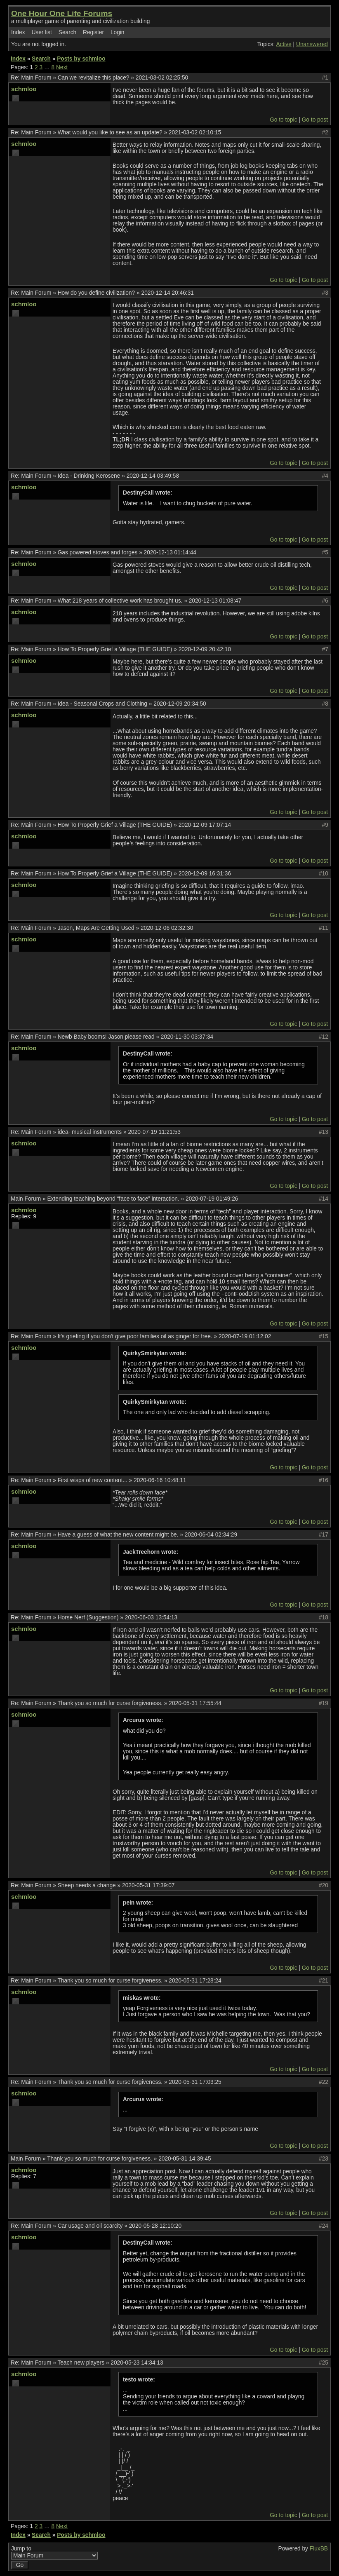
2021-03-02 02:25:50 (162, 78)
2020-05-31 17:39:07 (148, 1885)
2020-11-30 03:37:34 (187, 1037)
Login (118, 32)
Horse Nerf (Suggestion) (88, 1617)
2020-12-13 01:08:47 (215, 601)
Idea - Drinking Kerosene (89, 476)
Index (18, 32)
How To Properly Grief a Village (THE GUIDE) (115, 649)
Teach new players (80, 2363)
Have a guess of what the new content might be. (118, 1535)
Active (283, 44)
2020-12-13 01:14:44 (170, 552)
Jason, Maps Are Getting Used (96, 928)
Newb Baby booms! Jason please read (106, 1037)
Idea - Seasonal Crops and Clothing (102, 704)
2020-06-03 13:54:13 (151, 1617)
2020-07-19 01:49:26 (212, 1199)
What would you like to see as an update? (110, 132)
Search (67, 32)
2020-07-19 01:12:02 (245, 1336)
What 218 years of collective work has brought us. (120, 601)
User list (41, 32)
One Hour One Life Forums (61, 13)
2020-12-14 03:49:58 (153, 476)
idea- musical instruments (90, 1132)
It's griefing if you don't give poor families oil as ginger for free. (135, 1336)
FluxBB (319, 2549)
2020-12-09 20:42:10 (205, 649)
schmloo (24, 88)
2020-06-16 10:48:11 (160, 1480)
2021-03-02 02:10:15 (195, 132)
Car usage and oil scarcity (90, 2226)
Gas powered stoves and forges (98, 552)
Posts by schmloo (81, 59)
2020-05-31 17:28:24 (195, 1981)
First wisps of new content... (92, 1480)
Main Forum (36, 78)
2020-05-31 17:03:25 (195, 2082)
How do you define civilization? (96, 293)
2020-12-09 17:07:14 (205, 825)
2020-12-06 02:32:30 (167, 928)
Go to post (315, 120)
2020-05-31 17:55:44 (195, 1703)
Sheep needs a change (87, 1885)
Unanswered (312, 44)
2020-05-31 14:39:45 (184, 2159)
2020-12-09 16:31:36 (205, 873)
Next (62, 67)
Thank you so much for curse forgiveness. (109, 1703)
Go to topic (283, 120)
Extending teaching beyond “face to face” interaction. (113, 1199)
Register (93, 32)
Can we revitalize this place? (93, 78)
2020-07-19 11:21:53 (154, 1132)
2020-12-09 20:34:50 (179, 704)
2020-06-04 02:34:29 (211, 1535)
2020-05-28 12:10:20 (155, 2226)
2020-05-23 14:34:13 (137, 2363)
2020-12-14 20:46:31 (167, 293)
